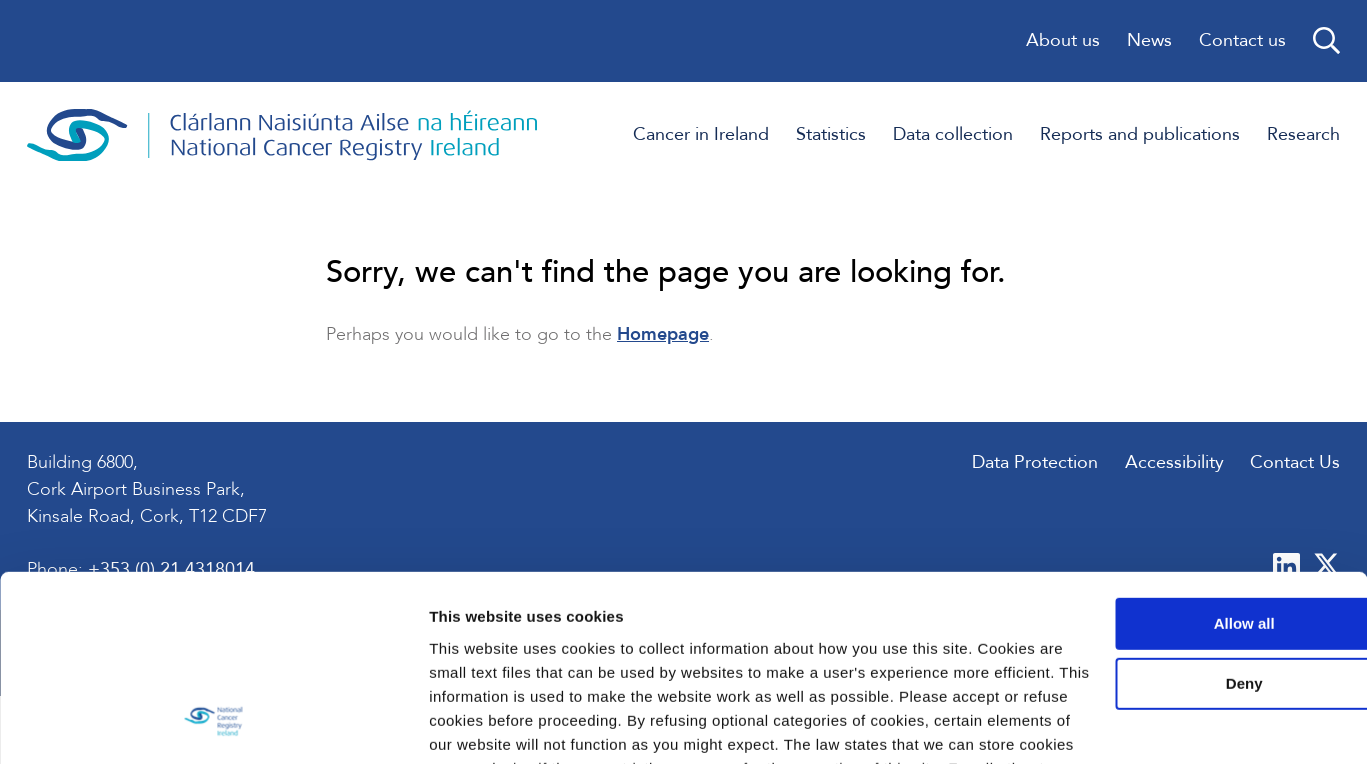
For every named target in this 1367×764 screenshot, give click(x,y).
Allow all (1200, 480)
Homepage (664, 338)
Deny (1200, 540)
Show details (308, 724)
